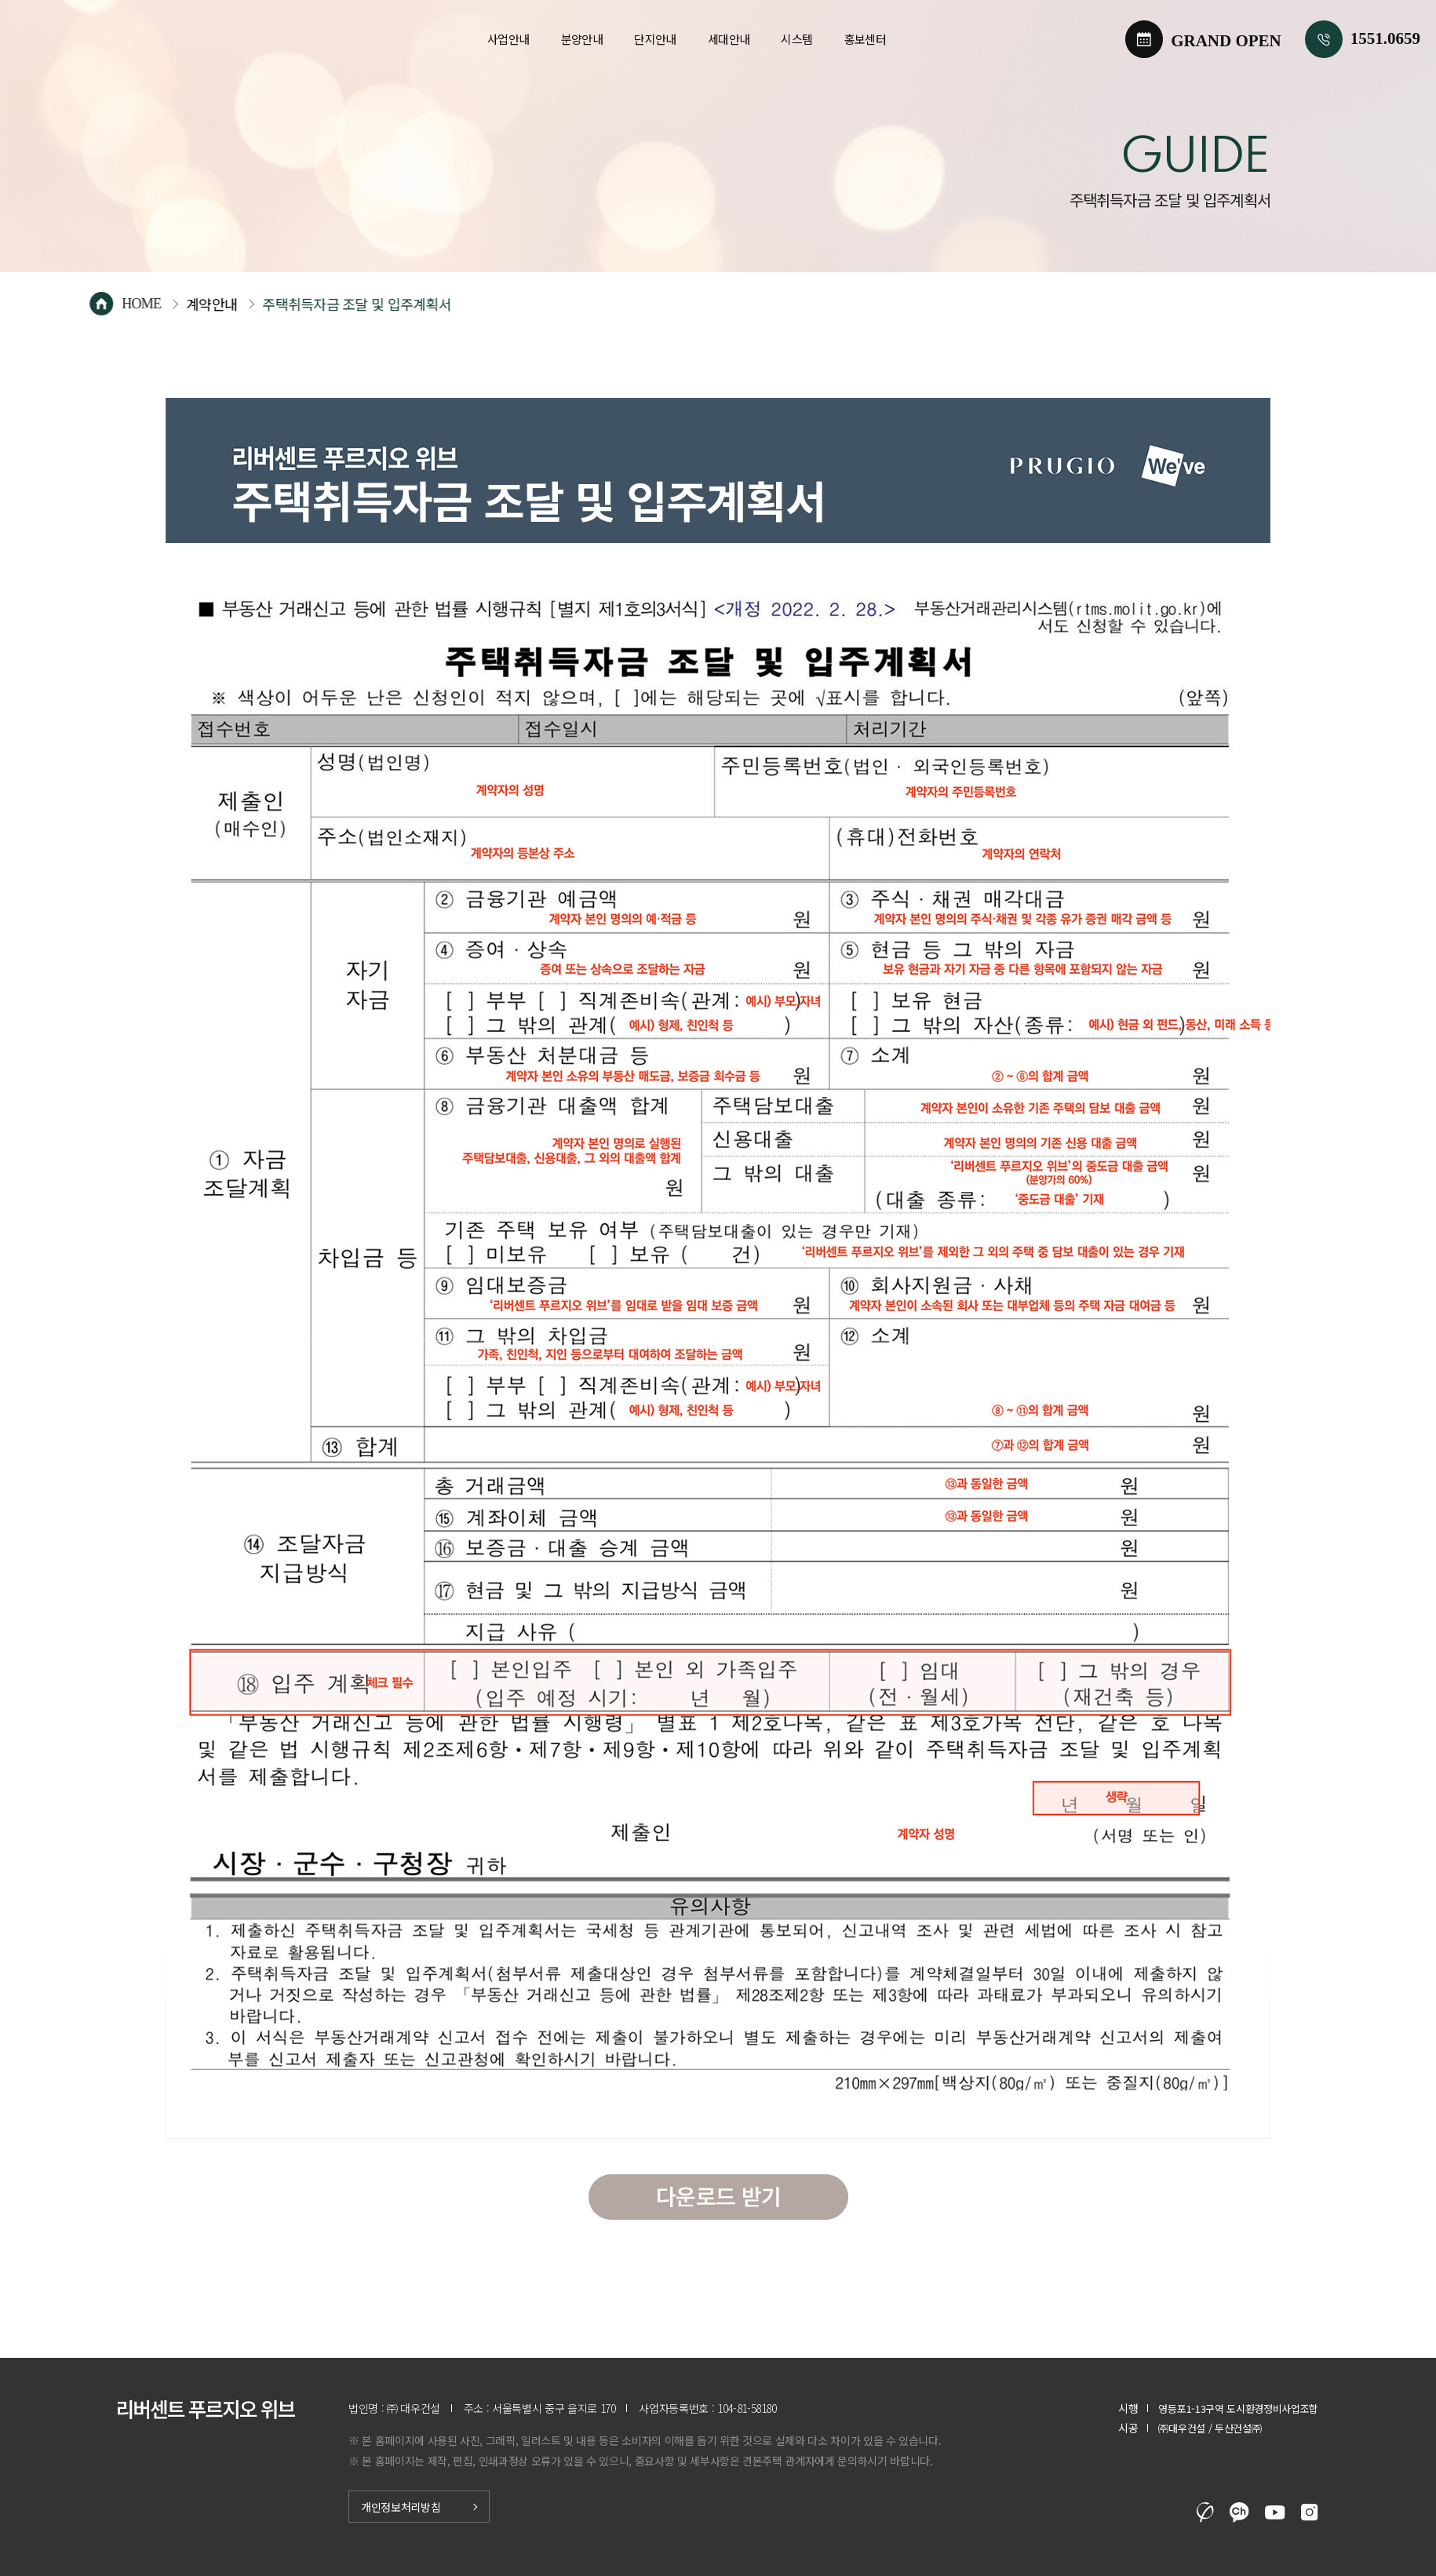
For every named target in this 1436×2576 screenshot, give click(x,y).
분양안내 (582, 39)
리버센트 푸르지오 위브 (159, 39)
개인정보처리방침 (400, 2507)
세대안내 (729, 39)
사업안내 (508, 39)
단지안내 (655, 39)
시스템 (796, 39)
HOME (201, 303)
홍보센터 (865, 39)
